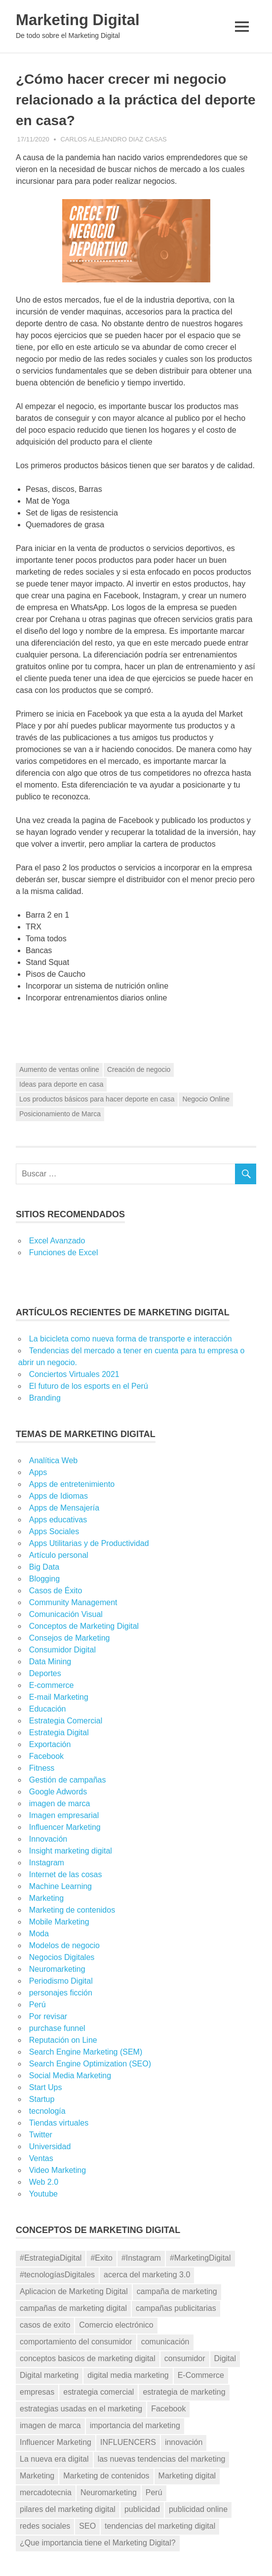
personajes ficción (60, 1993)
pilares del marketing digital (68, 2509)
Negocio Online (206, 1098)
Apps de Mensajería (64, 1508)
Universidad (50, 2146)
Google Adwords (58, 1791)
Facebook (46, 1756)
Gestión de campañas (67, 1780)
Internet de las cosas (65, 1874)
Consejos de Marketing (69, 1638)
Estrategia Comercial (66, 1721)
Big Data (44, 1567)
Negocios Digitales (62, 1957)
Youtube (43, 2194)
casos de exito (45, 2325)
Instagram (46, 1862)
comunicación (165, 2341)
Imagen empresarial (64, 1815)
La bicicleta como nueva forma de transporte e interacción (130, 1339)
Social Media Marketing (70, 2075)
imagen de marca (59, 1803)
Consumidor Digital (62, 1650)
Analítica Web (53, 1460)
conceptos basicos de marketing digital (87, 2358)
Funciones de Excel (63, 1252)
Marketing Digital (79, 20)
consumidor (184, 2358)
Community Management (73, 1602)
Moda (39, 1933)
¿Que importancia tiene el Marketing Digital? (98, 2542)
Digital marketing (49, 2375)
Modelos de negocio (64, 1945)
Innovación (48, 1839)
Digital (225, 2358)
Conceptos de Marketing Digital (84, 1626)
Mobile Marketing (59, 1922)
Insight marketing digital (70, 1851)
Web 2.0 (43, 2182)
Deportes (45, 1673)
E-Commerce (201, 2375)
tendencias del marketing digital (160, 2525)
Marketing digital (187, 2476)
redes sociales (45, 2525)
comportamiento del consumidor (76, 2341)
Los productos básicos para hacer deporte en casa (96, 1098)
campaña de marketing (177, 2291)
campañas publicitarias (176, 2308)
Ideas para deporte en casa (61, 1084)
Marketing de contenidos (72, 1910)
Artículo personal (58, 1555)
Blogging (44, 1579)
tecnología (47, 2111)
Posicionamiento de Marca (60, 1113)
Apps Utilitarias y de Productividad (89, 1543)
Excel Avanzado (57, 1240)
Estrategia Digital (59, 1732)
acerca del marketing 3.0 (147, 2274)
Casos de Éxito (55, 1590)
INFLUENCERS (128, 2442)
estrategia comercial (98, 2392)
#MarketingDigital (200, 2258)
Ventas (41, 2158)
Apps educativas (58, 1519)
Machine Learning (60, 1886)
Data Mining (50, 1661)
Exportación (50, 1744)
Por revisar (48, 2016)
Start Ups (45, 2087)
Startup (42, 2099)
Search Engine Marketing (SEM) (85, 2052)
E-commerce (51, 1685)
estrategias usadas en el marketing (81, 2408)
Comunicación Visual (66, 1614)
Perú (37, 2004)
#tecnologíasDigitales (57, 2274)
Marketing (46, 1898)
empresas (37, 2392)
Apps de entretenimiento (72, 1484)
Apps (38, 1472)
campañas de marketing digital (73, 2308)
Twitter (40, 2134)
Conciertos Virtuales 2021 (74, 1374)
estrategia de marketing (184, 2392)
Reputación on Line (63, 2040)
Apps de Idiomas (58, 1496)
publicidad (142, 2509)
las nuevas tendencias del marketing (162, 2459)
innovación (184, 2442)
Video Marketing (57, 2170)
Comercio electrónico (116, 2325)
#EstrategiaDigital (50, 2258)
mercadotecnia (46, 2492)
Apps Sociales (54, 1531)
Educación (47, 1709)
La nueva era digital (54, 2459)
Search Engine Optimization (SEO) (90, 2064)
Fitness (42, 1768)
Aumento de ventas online (59, 1069)
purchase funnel (57, 2028)
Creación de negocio (138, 1069)
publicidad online (198, 2509)
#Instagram (141, 2258)
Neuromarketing (57, 1969)
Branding (45, 1398)
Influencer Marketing (65, 1827)
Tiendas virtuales (58, 2123)
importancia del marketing (135, 2425)
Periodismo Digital (61, 1981)
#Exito (101, 2258)
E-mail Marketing (58, 1697)
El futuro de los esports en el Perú (88, 1386)
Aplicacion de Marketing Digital (74, 2291)
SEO (87, 2525)
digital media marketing (128, 2375)
